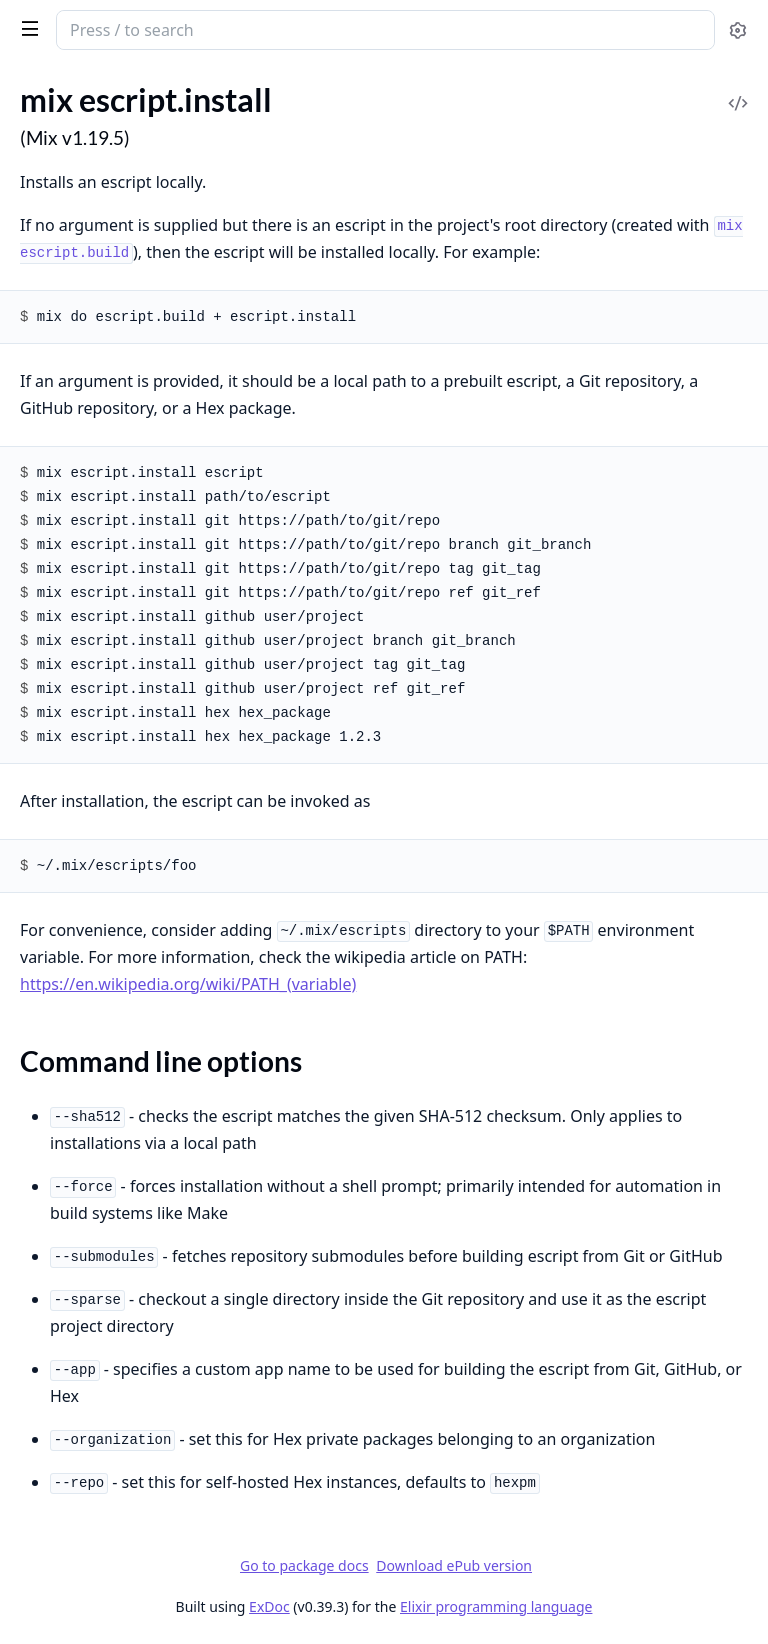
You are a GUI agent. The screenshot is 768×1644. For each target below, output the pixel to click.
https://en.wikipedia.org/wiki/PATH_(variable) (188, 984)
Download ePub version (454, 1565)
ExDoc (269, 1606)
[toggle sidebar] (26, 28)
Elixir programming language (496, 1606)
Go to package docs (304, 1566)
